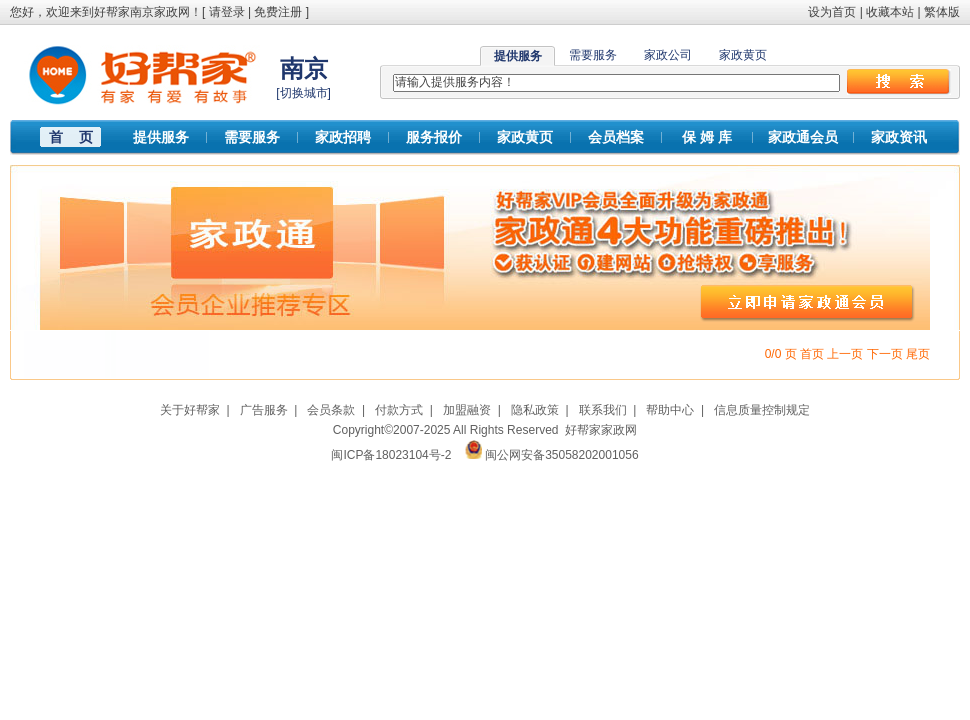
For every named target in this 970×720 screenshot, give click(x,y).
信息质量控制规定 (762, 410)
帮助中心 (670, 410)
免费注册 (278, 12)
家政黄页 (743, 55)
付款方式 (399, 410)
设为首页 (832, 12)
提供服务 (161, 137)
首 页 (71, 137)
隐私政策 (535, 410)
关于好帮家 (190, 410)
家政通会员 (803, 137)
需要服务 (593, 55)
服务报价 (434, 137)
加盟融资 (467, 410)
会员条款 (331, 410)
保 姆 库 (707, 137)
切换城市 (304, 93)
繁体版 (942, 12)
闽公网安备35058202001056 (561, 455)
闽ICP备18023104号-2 (391, 455)
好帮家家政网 (601, 430)
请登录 (227, 12)
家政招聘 (343, 137)
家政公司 (668, 55)
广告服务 (264, 410)
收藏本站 (890, 12)
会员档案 (616, 137)
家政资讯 (899, 137)
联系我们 (603, 410)
